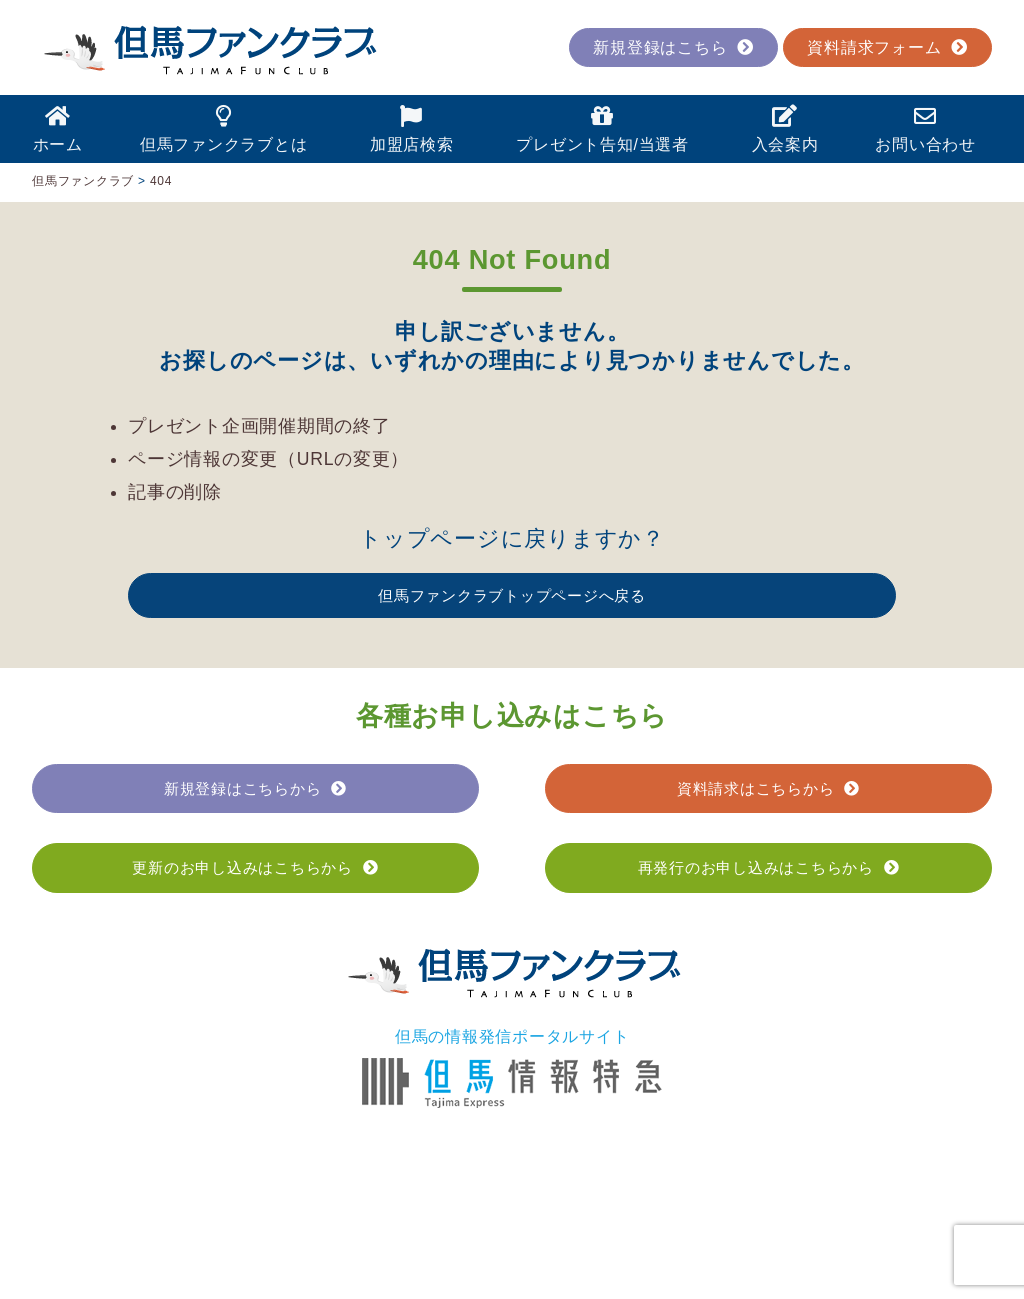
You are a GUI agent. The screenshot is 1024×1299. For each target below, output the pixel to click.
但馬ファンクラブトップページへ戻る (512, 595)
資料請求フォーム (887, 47)
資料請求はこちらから (768, 788)
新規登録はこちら (673, 47)
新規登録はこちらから (255, 788)
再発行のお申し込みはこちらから (769, 867)
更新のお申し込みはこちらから (255, 867)
